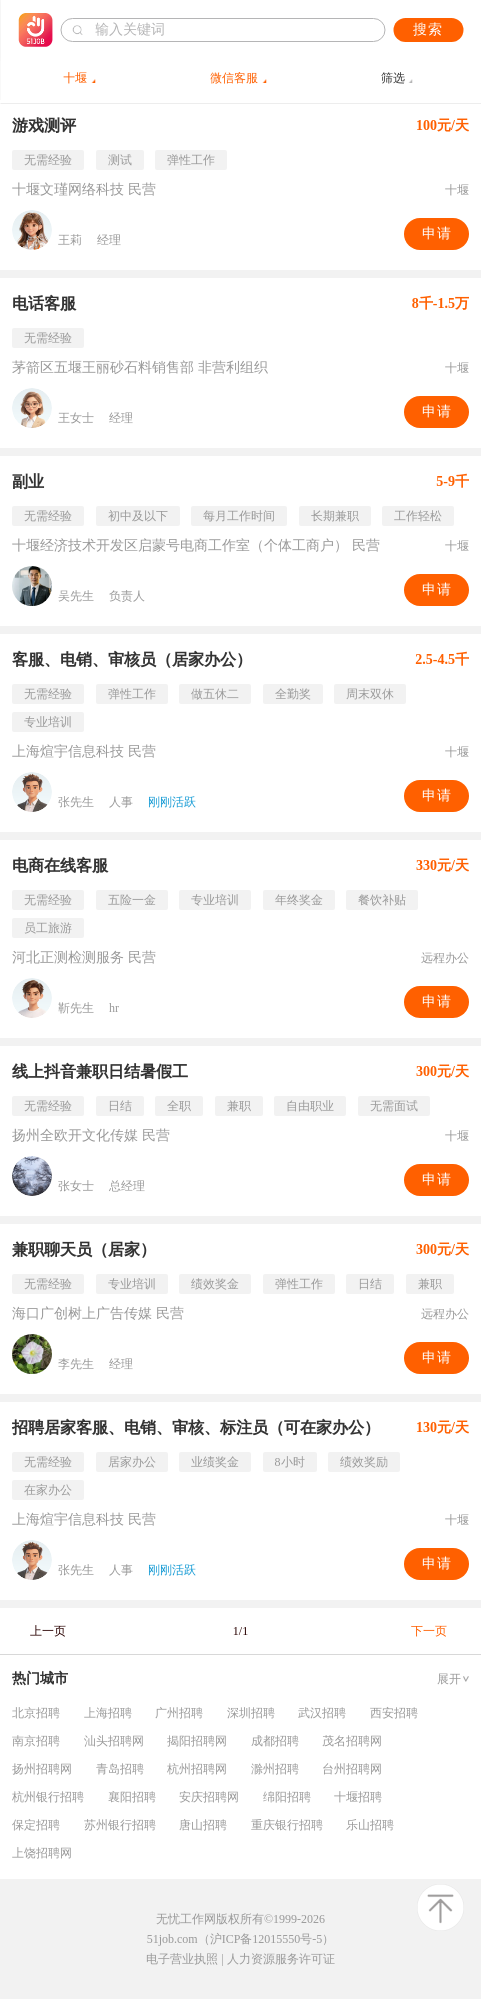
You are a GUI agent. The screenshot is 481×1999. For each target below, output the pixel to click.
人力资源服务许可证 (281, 1959)
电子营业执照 (182, 1959)
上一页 (48, 1631)
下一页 (429, 1631)
